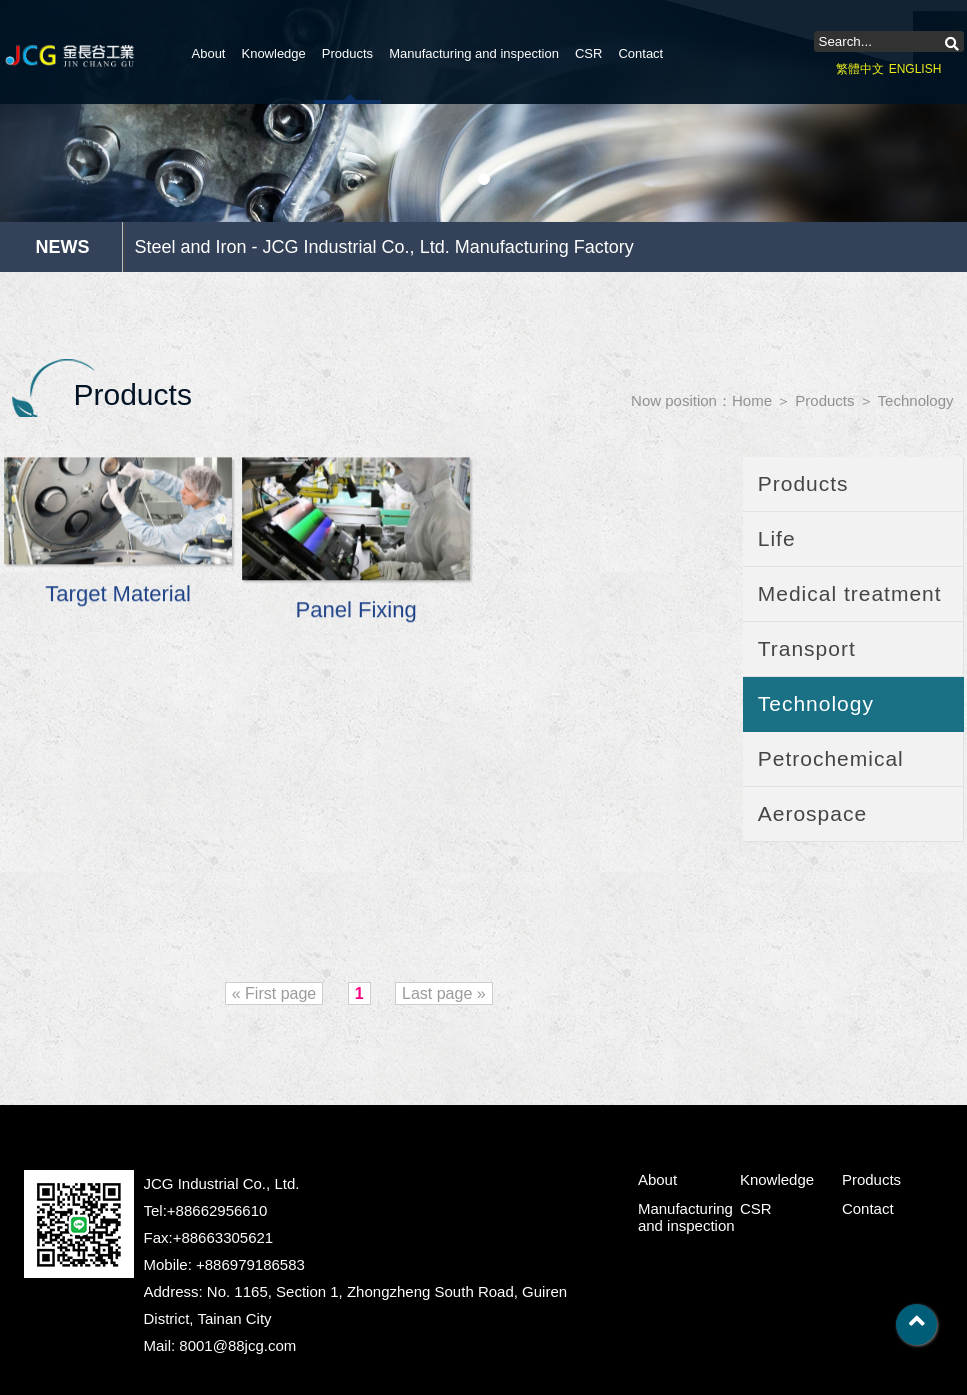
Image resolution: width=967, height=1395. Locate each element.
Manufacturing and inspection (474, 53)
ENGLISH (915, 69)
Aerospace (812, 813)
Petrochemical (831, 758)
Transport (807, 648)
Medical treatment (850, 593)
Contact (640, 53)
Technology (916, 400)
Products (347, 53)
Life (777, 538)
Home (752, 400)
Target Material (117, 595)
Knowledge (273, 53)
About (209, 53)
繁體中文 (860, 69)
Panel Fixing (356, 611)
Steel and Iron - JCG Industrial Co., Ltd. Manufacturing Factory (384, 247)
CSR (588, 53)
